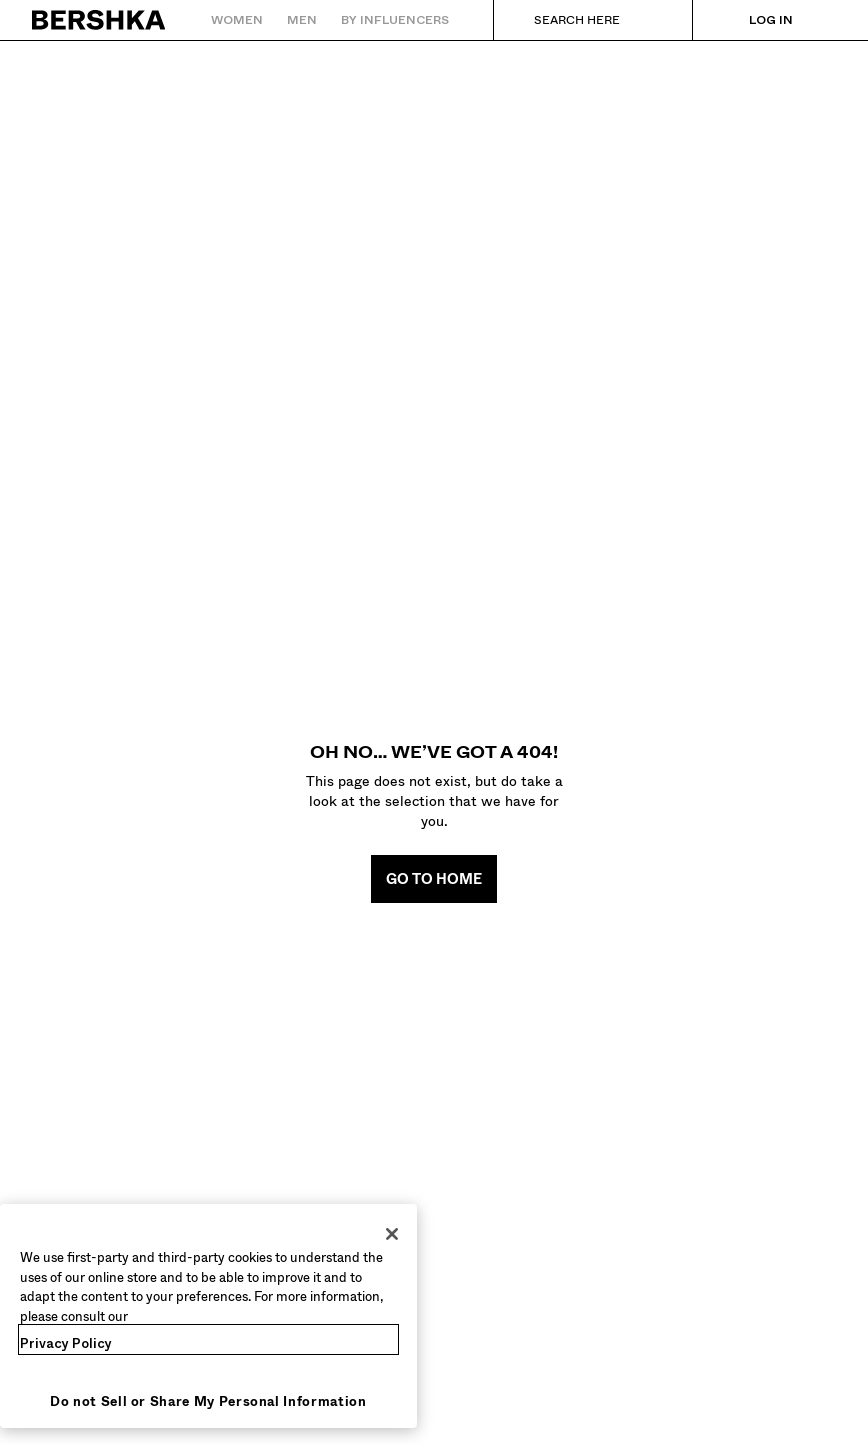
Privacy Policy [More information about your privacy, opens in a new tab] (66, 1343)
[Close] (392, 1234)
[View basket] (824, 20)
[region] (208, 1316)
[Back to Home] (99, 20)
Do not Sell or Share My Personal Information (208, 1401)
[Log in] (751, 20)
